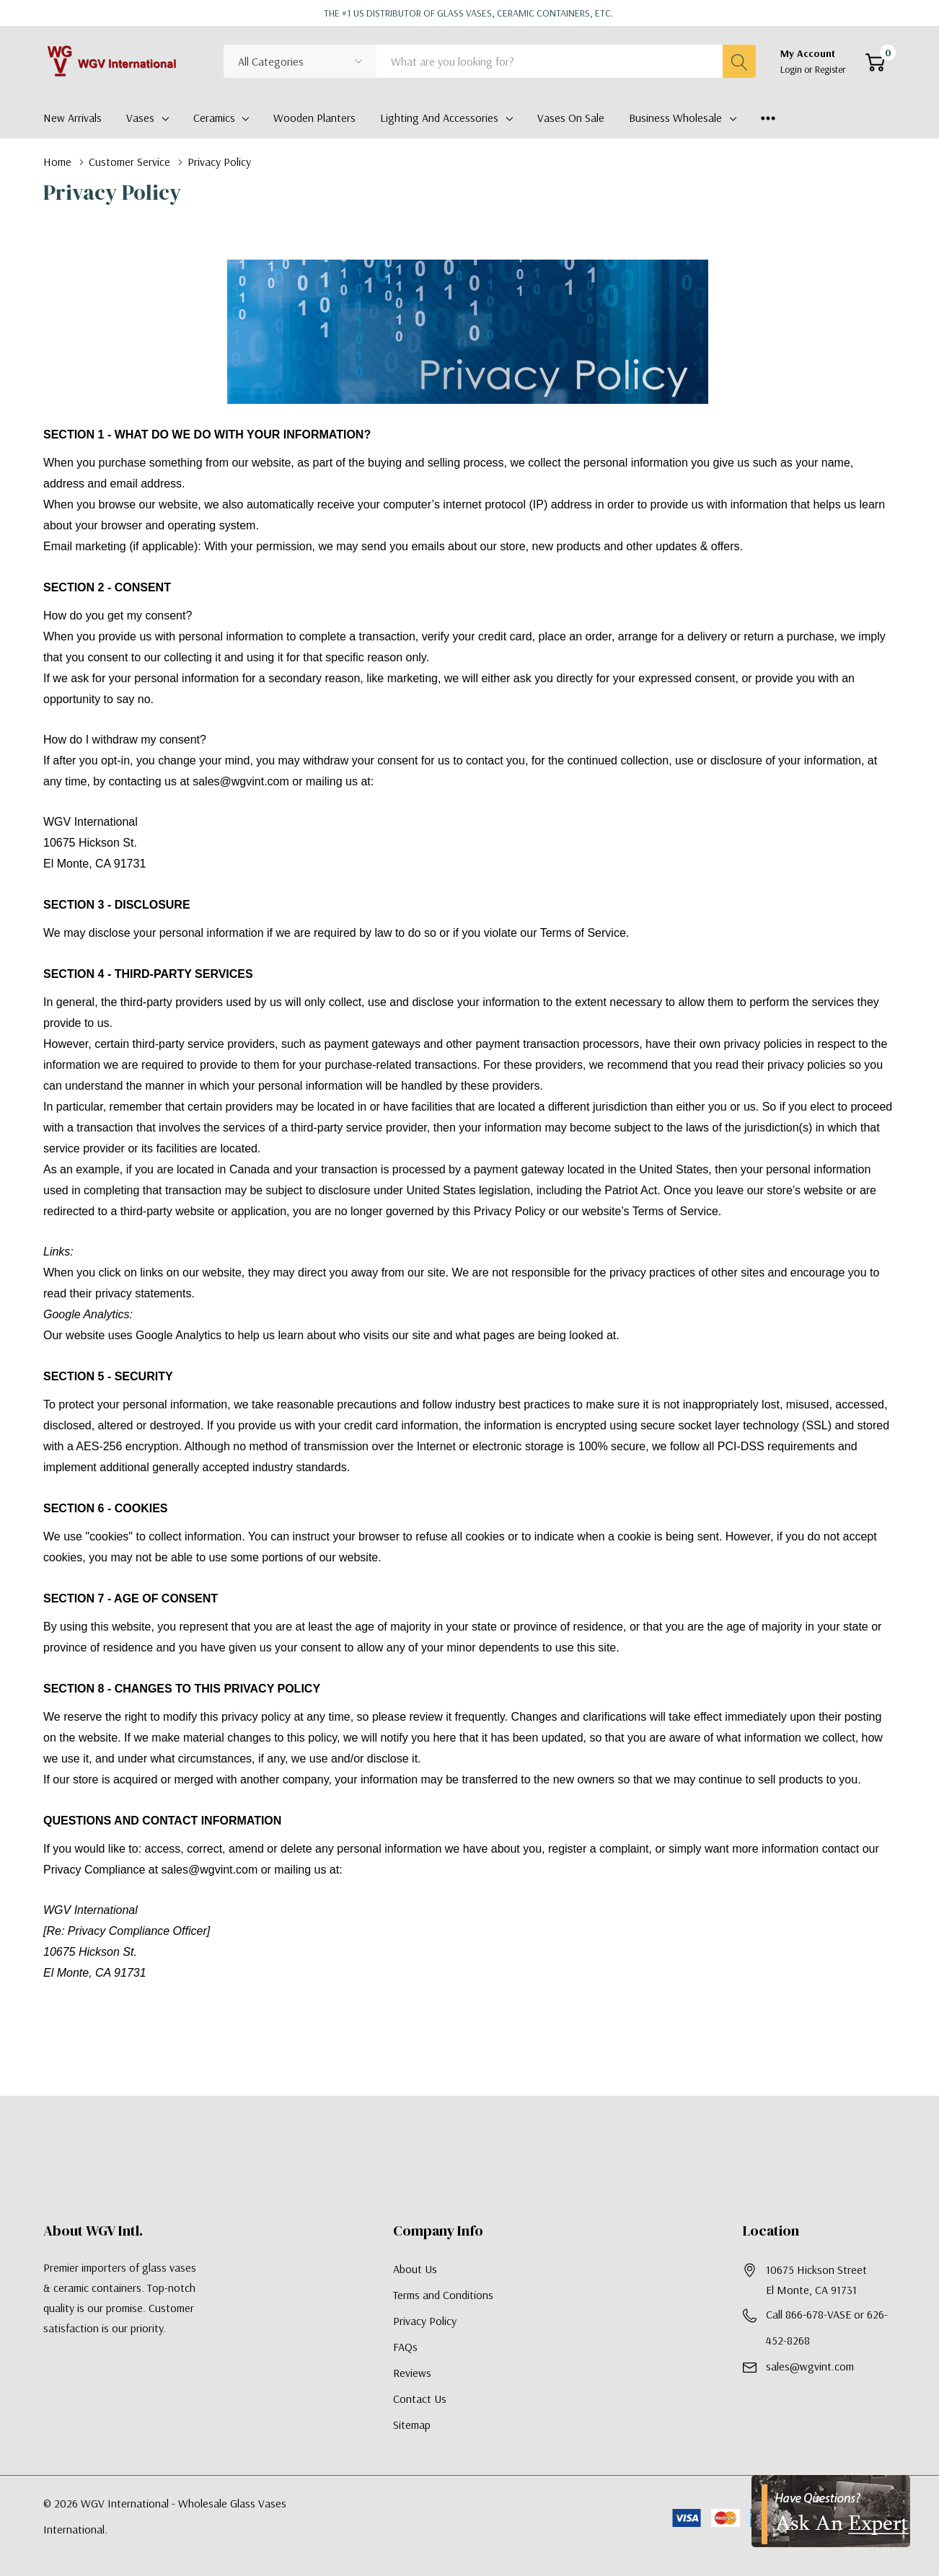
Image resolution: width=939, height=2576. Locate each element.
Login (792, 69)
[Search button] (739, 61)
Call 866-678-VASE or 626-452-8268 (827, 2327)
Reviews (412, 2372)
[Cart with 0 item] (875, 62)
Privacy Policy (425, 2320)
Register (830, 69)
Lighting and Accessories (439, 117)
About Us (415, 2269)
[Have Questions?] (830, 2511)
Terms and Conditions (443, 2295)
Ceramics (214, 117)
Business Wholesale (675, 117)
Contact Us (419, 2398)
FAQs (405, 2346)
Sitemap (412, 2424)
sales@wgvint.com (810, 2366)
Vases (140, 117)
